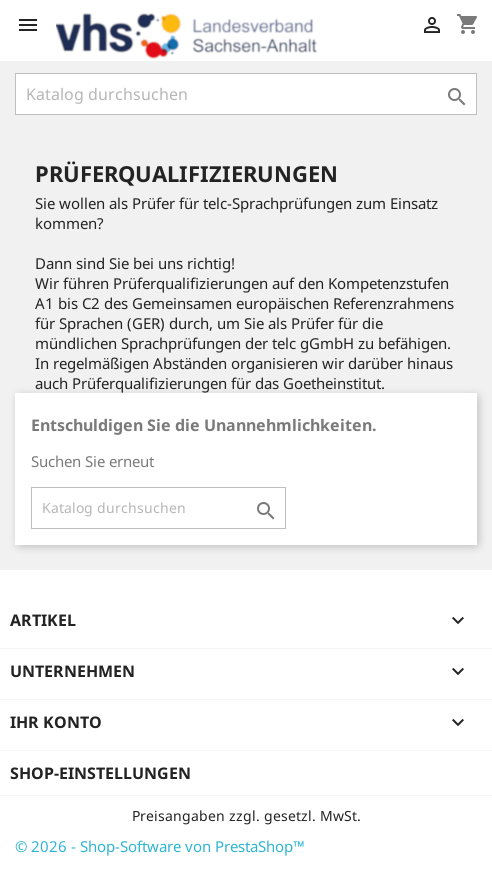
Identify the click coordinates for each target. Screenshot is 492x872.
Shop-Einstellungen (100, 773)
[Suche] (246, 94)
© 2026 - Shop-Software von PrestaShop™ (160, 846)
